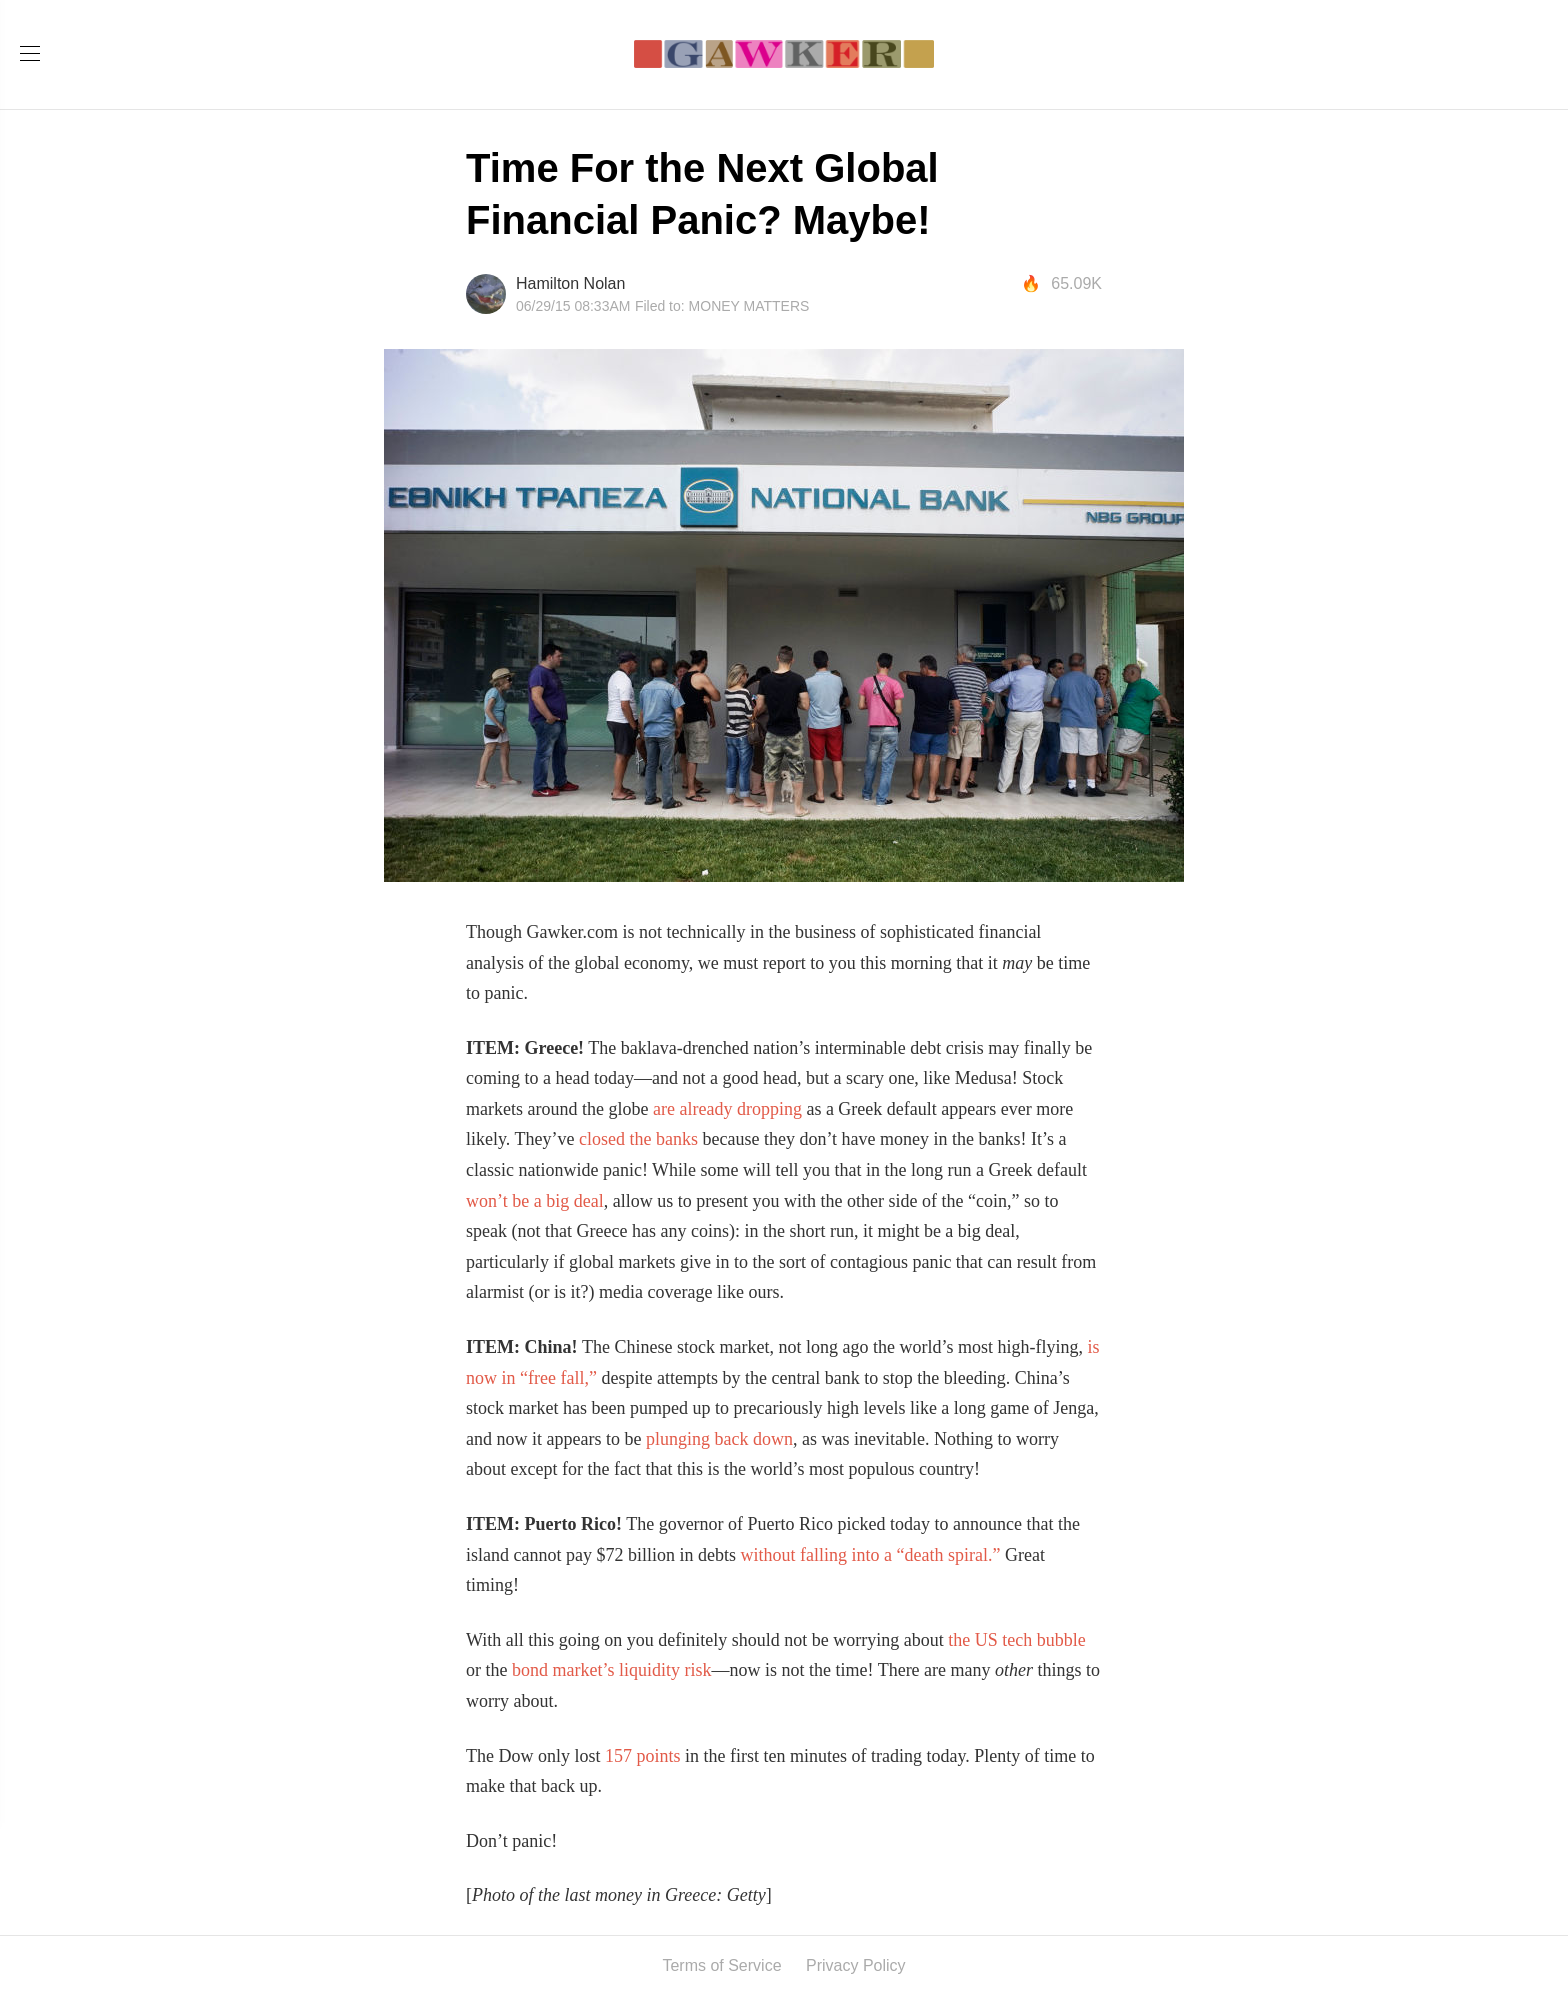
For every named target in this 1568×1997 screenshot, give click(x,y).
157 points (643, 1756)
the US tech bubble (1016, 1640)
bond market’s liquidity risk (612, 1670)
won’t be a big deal (535, 1201)
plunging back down (719, 1439)
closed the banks (638, 1139)
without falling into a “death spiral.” (872, 1555)
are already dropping (727, 1109)
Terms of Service (721, 1965)
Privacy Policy (856, 1965)
